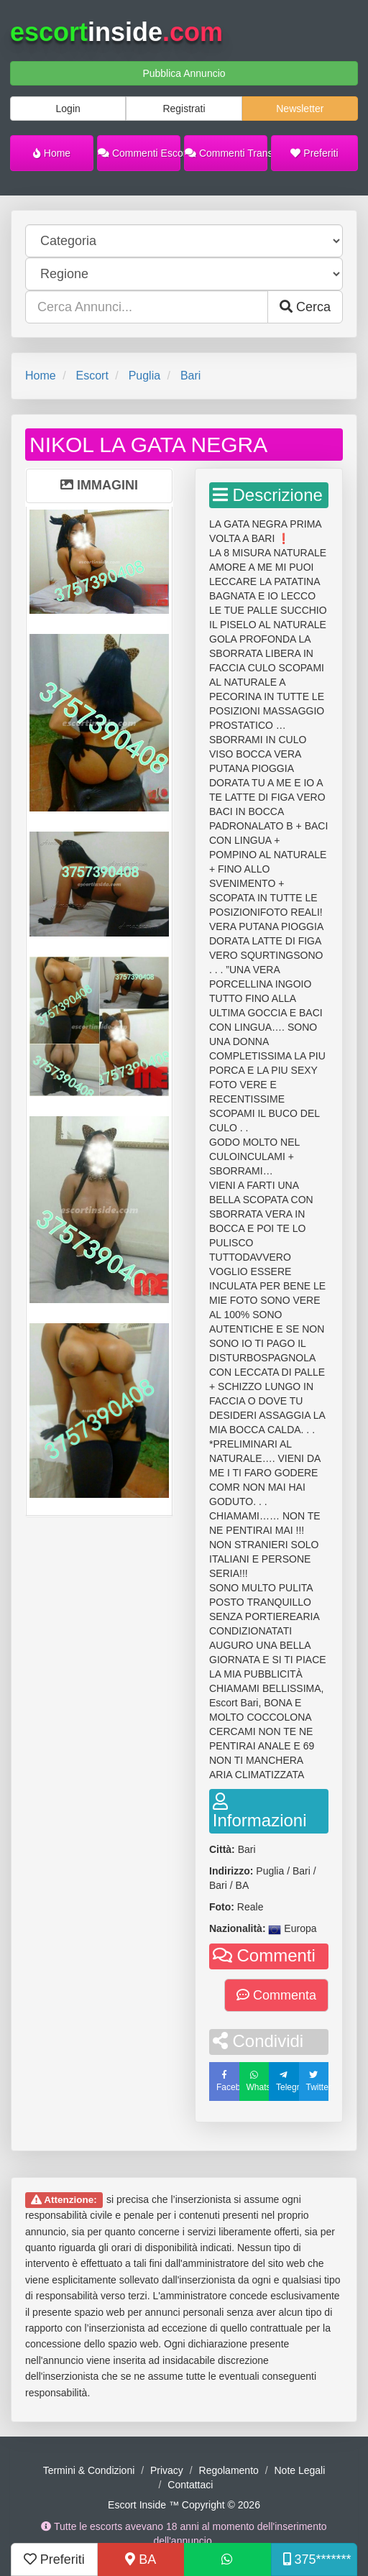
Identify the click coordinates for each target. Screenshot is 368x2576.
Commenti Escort (139, 153)
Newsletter (299, 108)
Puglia (144, 375)
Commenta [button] (276, 1995)
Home (51, 153)
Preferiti (314, 153)
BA (140, 2559)
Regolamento (229, 2470)
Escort (91, 375)
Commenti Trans (226, 153)
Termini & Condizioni (89, 2470)
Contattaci (190, 2484)
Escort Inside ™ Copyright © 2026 (184, 2505)
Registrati (183, 108)
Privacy (166, 2470)
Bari (190, 375)
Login (68, 108)
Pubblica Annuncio (183, 73)
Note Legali (299, 2470)
